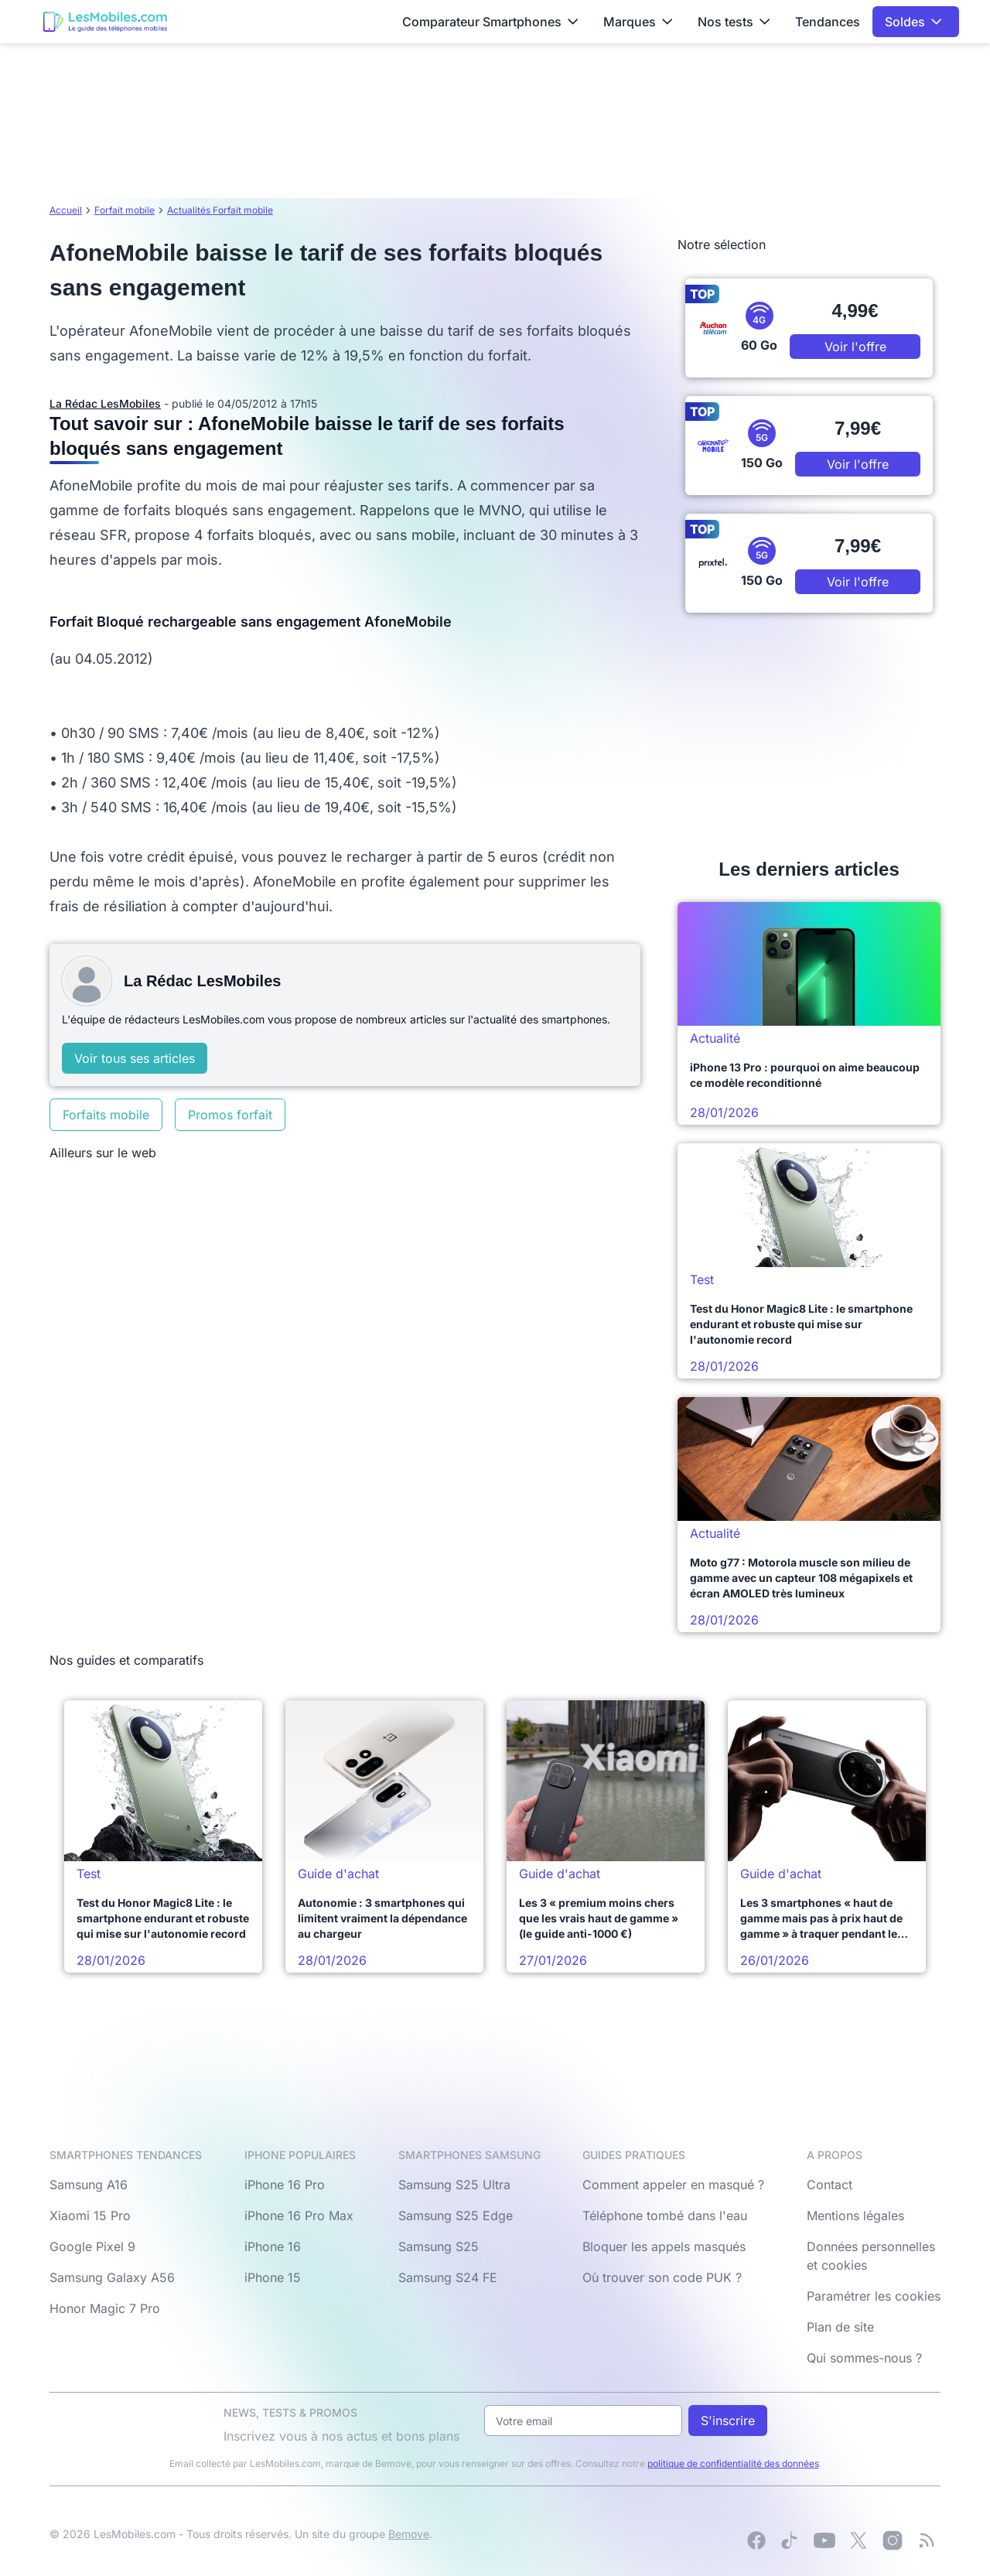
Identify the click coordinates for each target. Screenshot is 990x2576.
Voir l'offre (855, 346)
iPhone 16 (272, 2246)
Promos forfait (230, 1114)
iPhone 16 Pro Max (298, 2215)
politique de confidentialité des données (733, 2463)
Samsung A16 (89, 2184)
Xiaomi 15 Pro (90, 2215)
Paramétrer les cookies (873, 2296)
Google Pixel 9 (92, 2246)
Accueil (66, 210)
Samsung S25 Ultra (454, 2184)
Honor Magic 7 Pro (105, 2308)
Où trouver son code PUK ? (662, 2277)
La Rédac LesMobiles (105, 403)
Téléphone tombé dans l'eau (664, 2215)
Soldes (913, 21)
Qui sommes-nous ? (864, 2358)
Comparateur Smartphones (490, 21)
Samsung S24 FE (447, 2277)
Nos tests (734, 21)
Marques (638, 21)
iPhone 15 (272, 2277)
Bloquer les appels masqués (664, 2246)
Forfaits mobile (106, 1114)
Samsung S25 (438, 2246)
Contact (829, 2184)
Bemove (408, 2533)
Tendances (827, 21)
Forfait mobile (124, 210)
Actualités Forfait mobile (220, 210)
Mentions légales (855, 2215)
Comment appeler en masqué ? (673, 2184)
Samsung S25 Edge (455, 2215)
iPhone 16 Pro (284, 2184)
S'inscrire (728, 2420)
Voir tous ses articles (134, 1058)
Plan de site (840, 2327)
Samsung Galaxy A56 (112, 2277)
